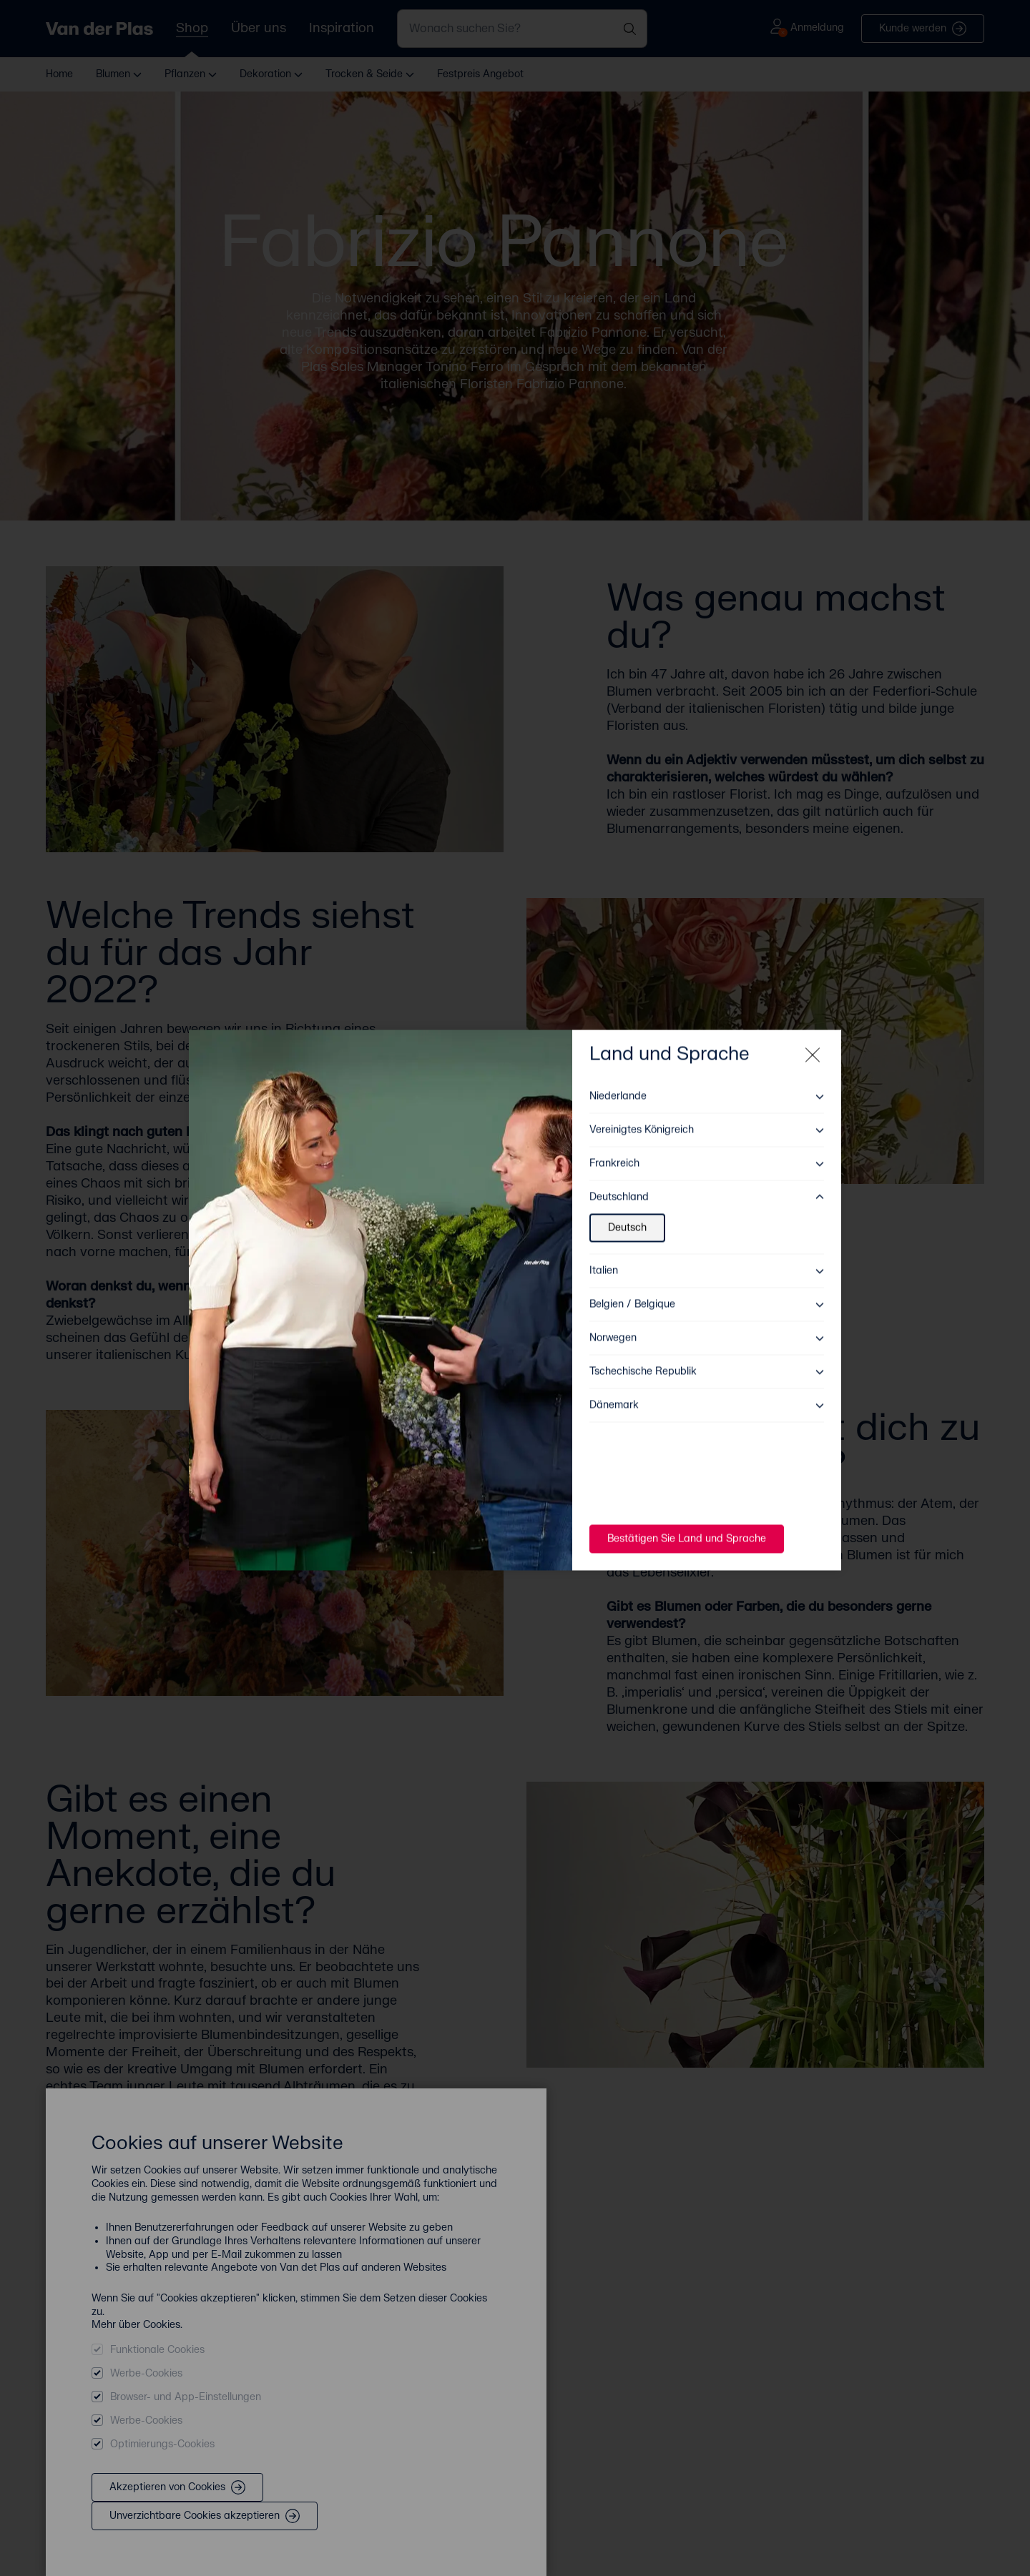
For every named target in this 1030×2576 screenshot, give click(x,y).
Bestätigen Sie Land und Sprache (686, 1527)
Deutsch (627, 1216)
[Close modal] (812, 1043)
